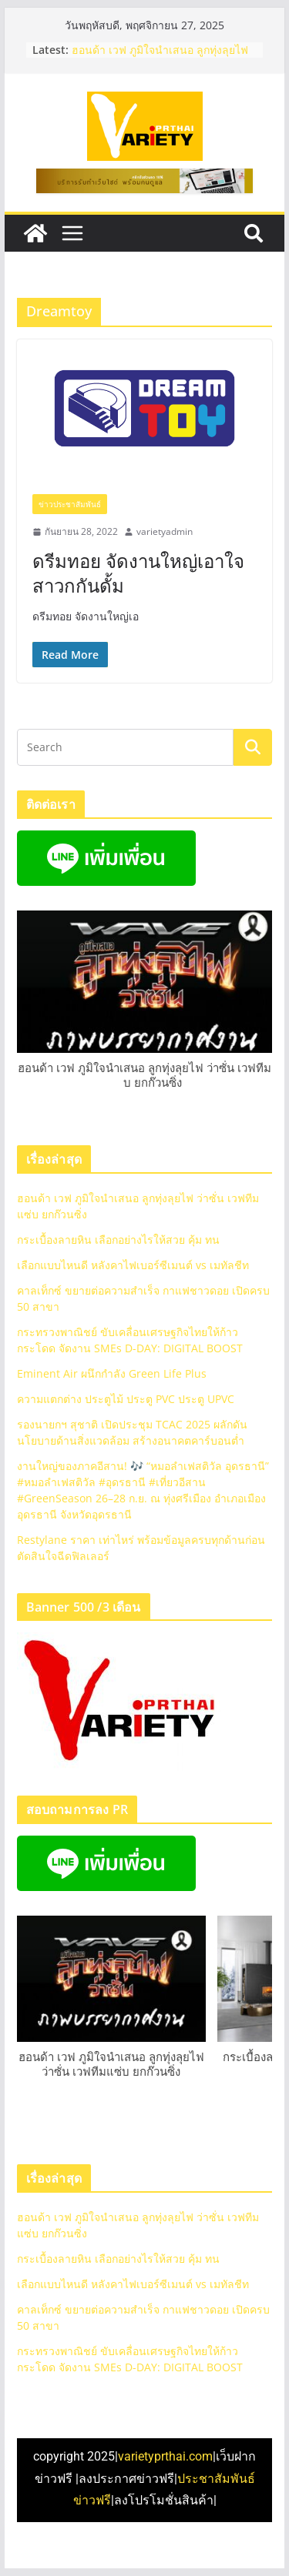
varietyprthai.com (165, 2456)
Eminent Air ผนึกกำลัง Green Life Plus (112, 1373)
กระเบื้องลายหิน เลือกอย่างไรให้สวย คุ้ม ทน (118, 1239)
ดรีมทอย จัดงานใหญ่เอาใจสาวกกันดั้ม (138, 572)
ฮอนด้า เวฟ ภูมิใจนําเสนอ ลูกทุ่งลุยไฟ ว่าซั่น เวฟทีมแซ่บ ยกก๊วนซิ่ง (160, 57)
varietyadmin (164, 531)
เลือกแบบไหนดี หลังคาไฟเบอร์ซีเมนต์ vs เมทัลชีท (133, 1265)
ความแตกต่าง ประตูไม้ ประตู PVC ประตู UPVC (125, 1399)
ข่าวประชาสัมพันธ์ (70, 504)
